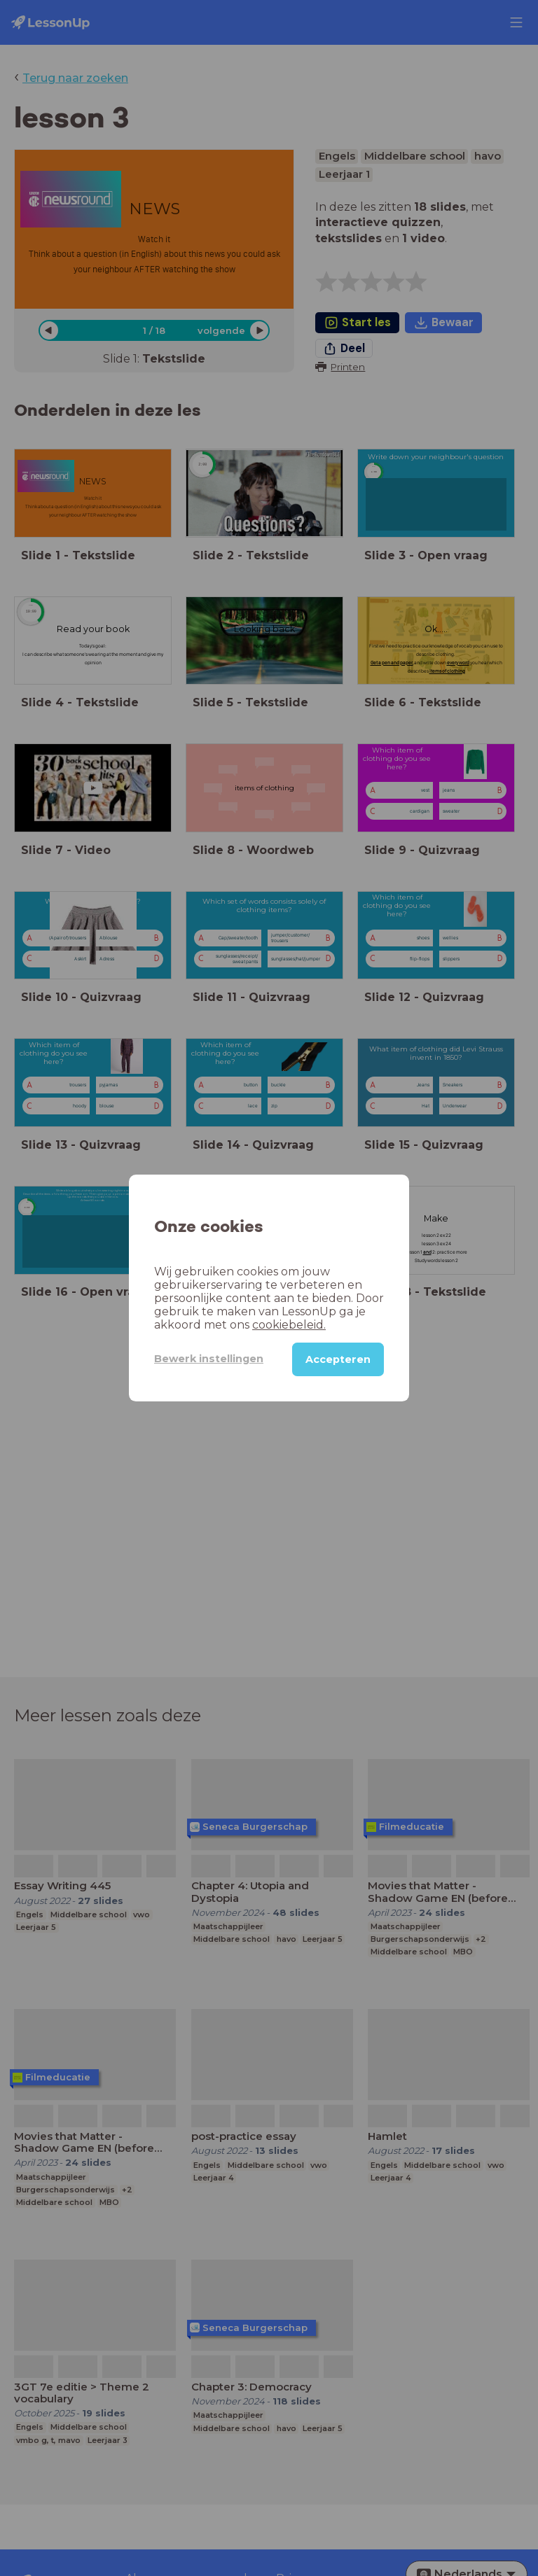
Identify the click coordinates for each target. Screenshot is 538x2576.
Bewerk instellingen (208, 1358)
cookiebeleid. (289, 1324)
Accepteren (338, 1359)
